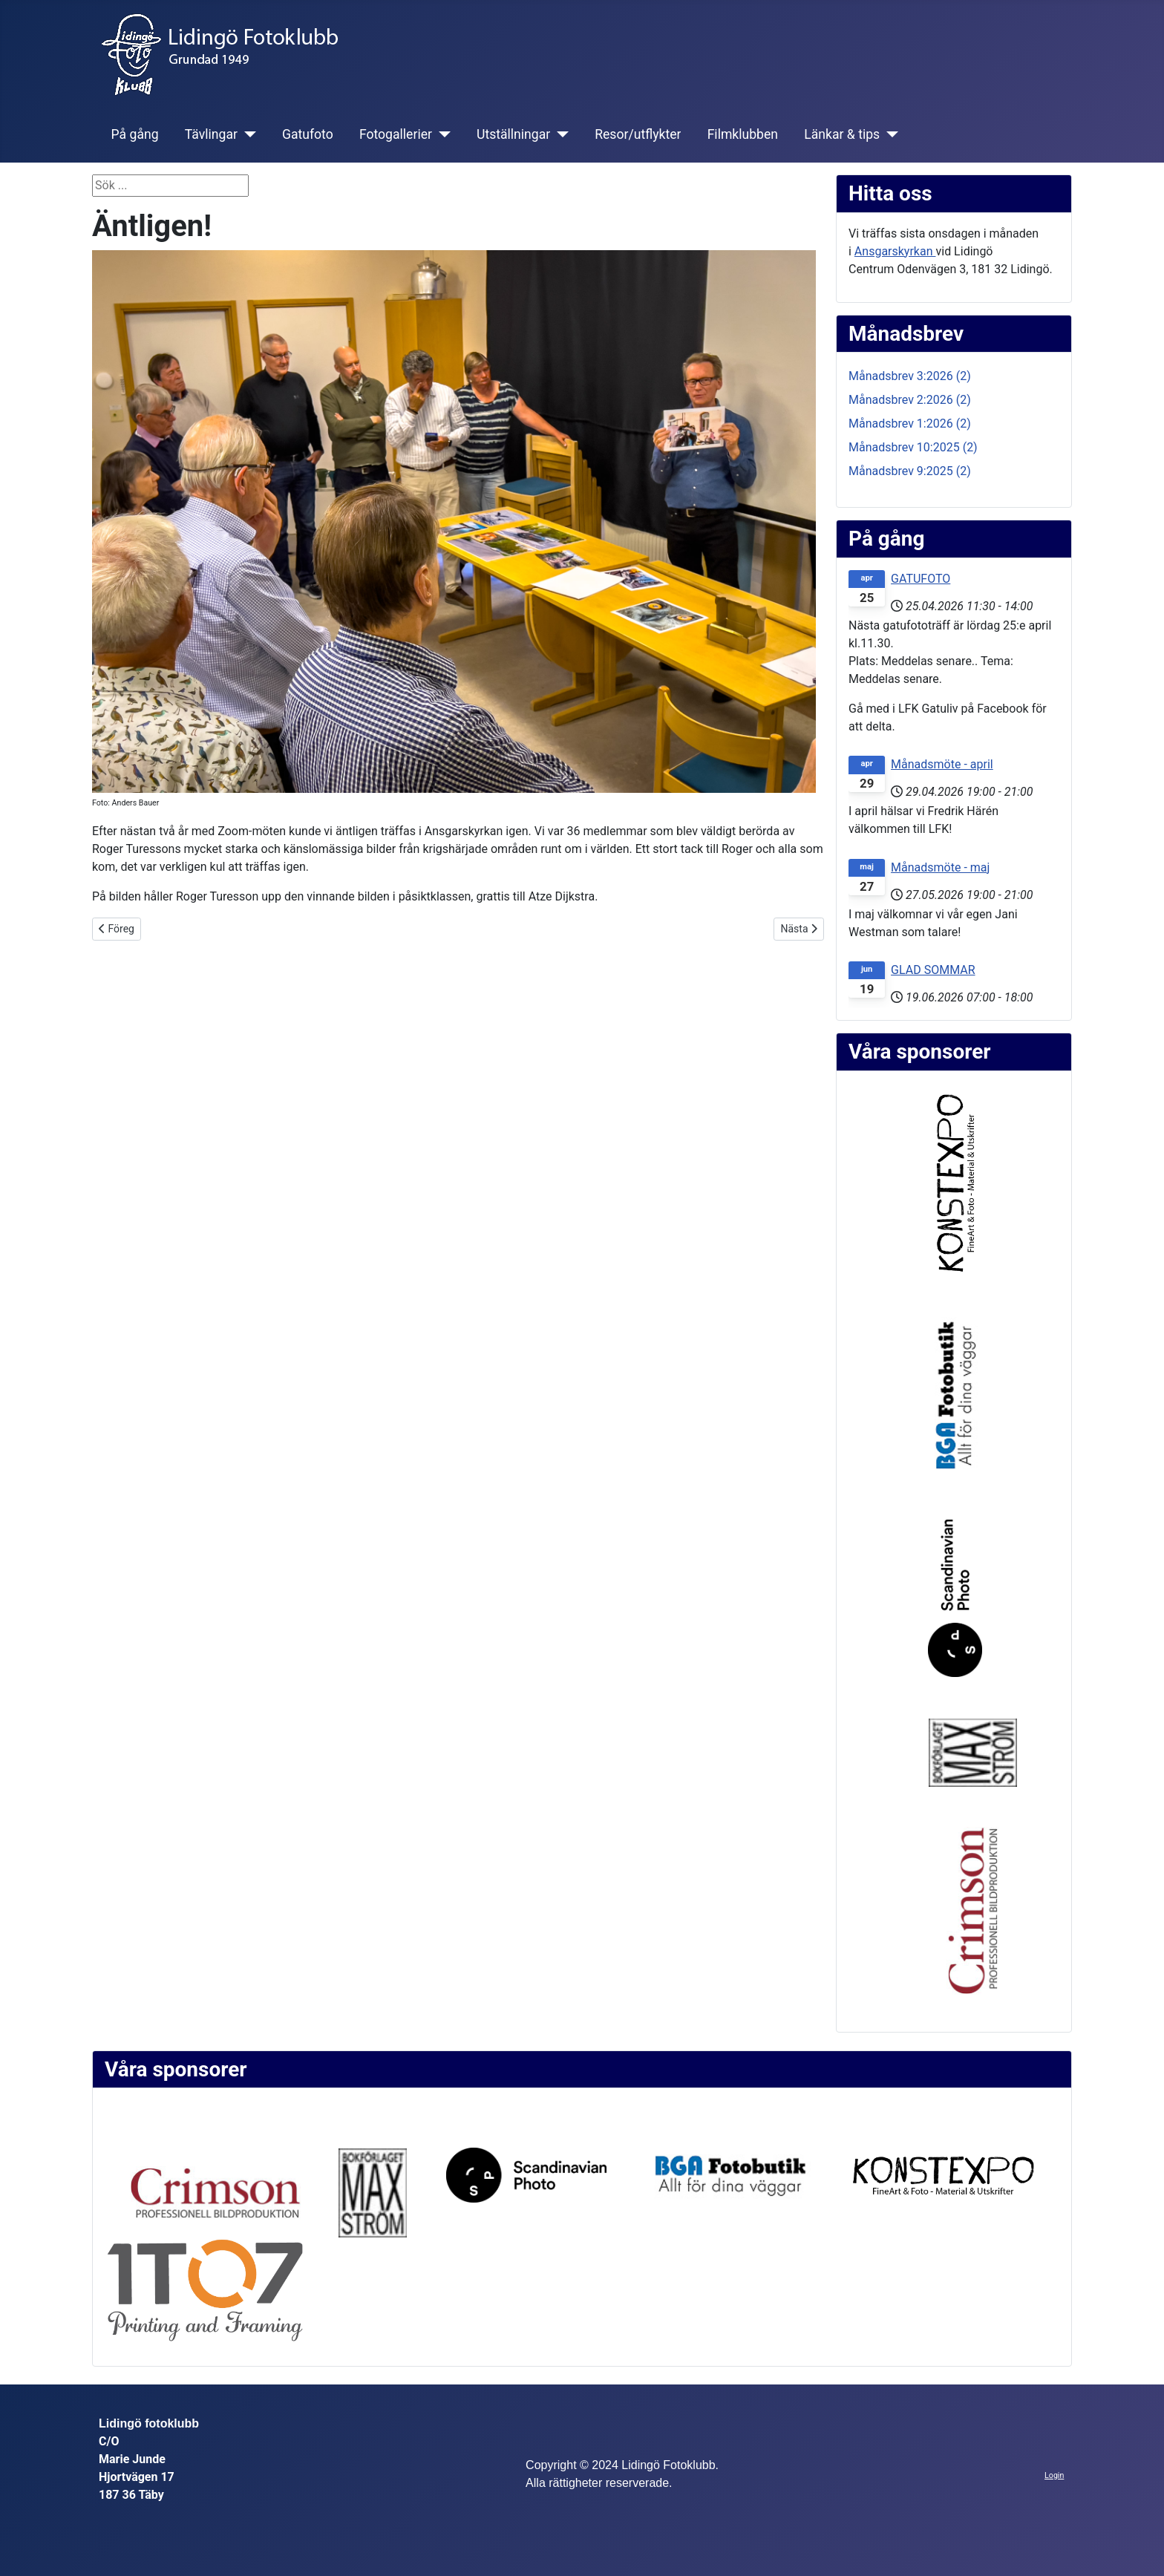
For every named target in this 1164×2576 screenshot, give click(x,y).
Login (1054, 2475)
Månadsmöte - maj (940, 867)
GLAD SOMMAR (933, 970)
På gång (135, 134)
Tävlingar (211, 134)
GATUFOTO (920, 579)
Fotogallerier (395, 134)
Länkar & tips (842, 134)
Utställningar (513, 134)
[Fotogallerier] (441, 134)
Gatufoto (307, 134)
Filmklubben (742, 134)
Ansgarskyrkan (895, 251)
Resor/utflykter (638, 134)
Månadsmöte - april (942, 764)
